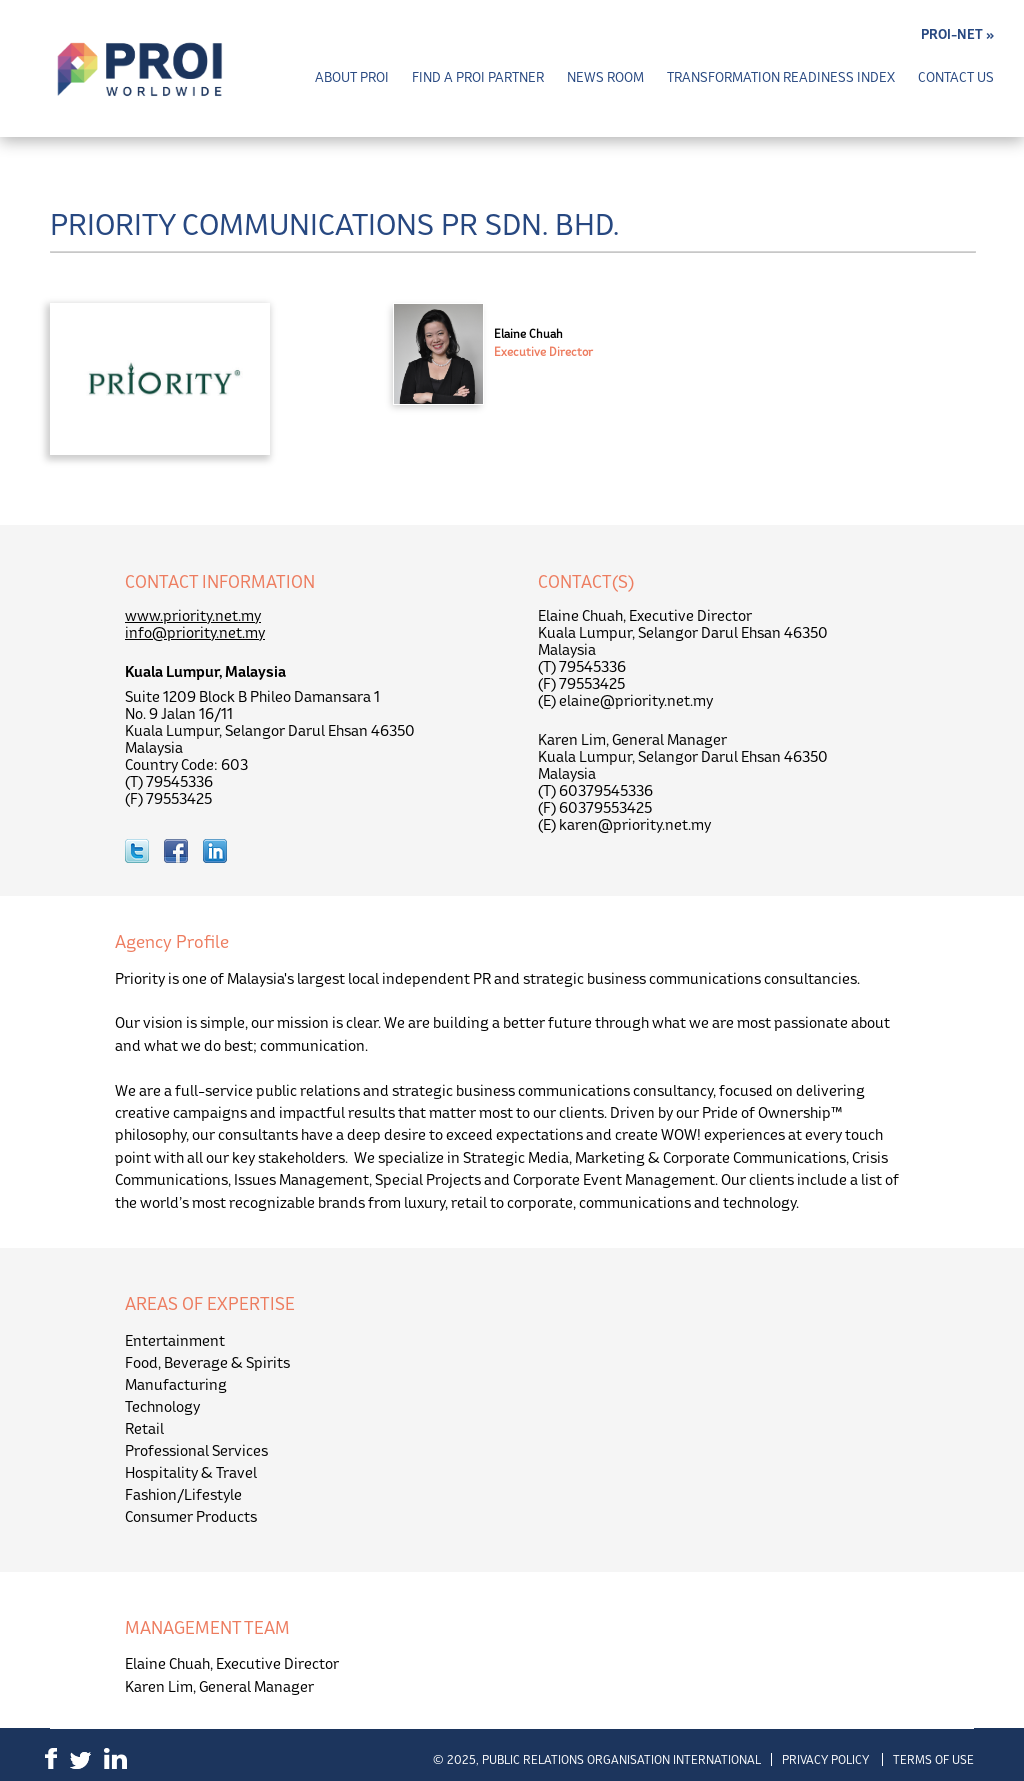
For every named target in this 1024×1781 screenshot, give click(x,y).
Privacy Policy (825, 1759)
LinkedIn (115, 1758)
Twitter (80, 1760)
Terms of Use (933, 1759)
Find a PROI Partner (478, 77)
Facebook (51, 1758)
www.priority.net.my (193, 615)
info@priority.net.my (195, 632)
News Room (605, 77)
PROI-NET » (957, 34)
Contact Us (956, 77)
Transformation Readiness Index (781, 77)
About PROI (352, 77)
